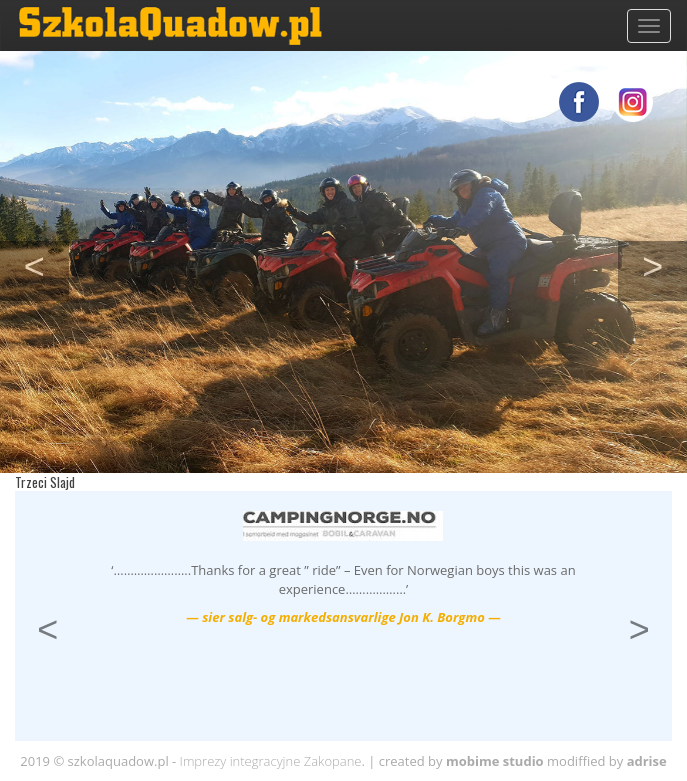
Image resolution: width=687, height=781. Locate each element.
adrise (647, 761)
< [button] (46, 264)
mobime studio (495, 761)
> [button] (664, 264)
